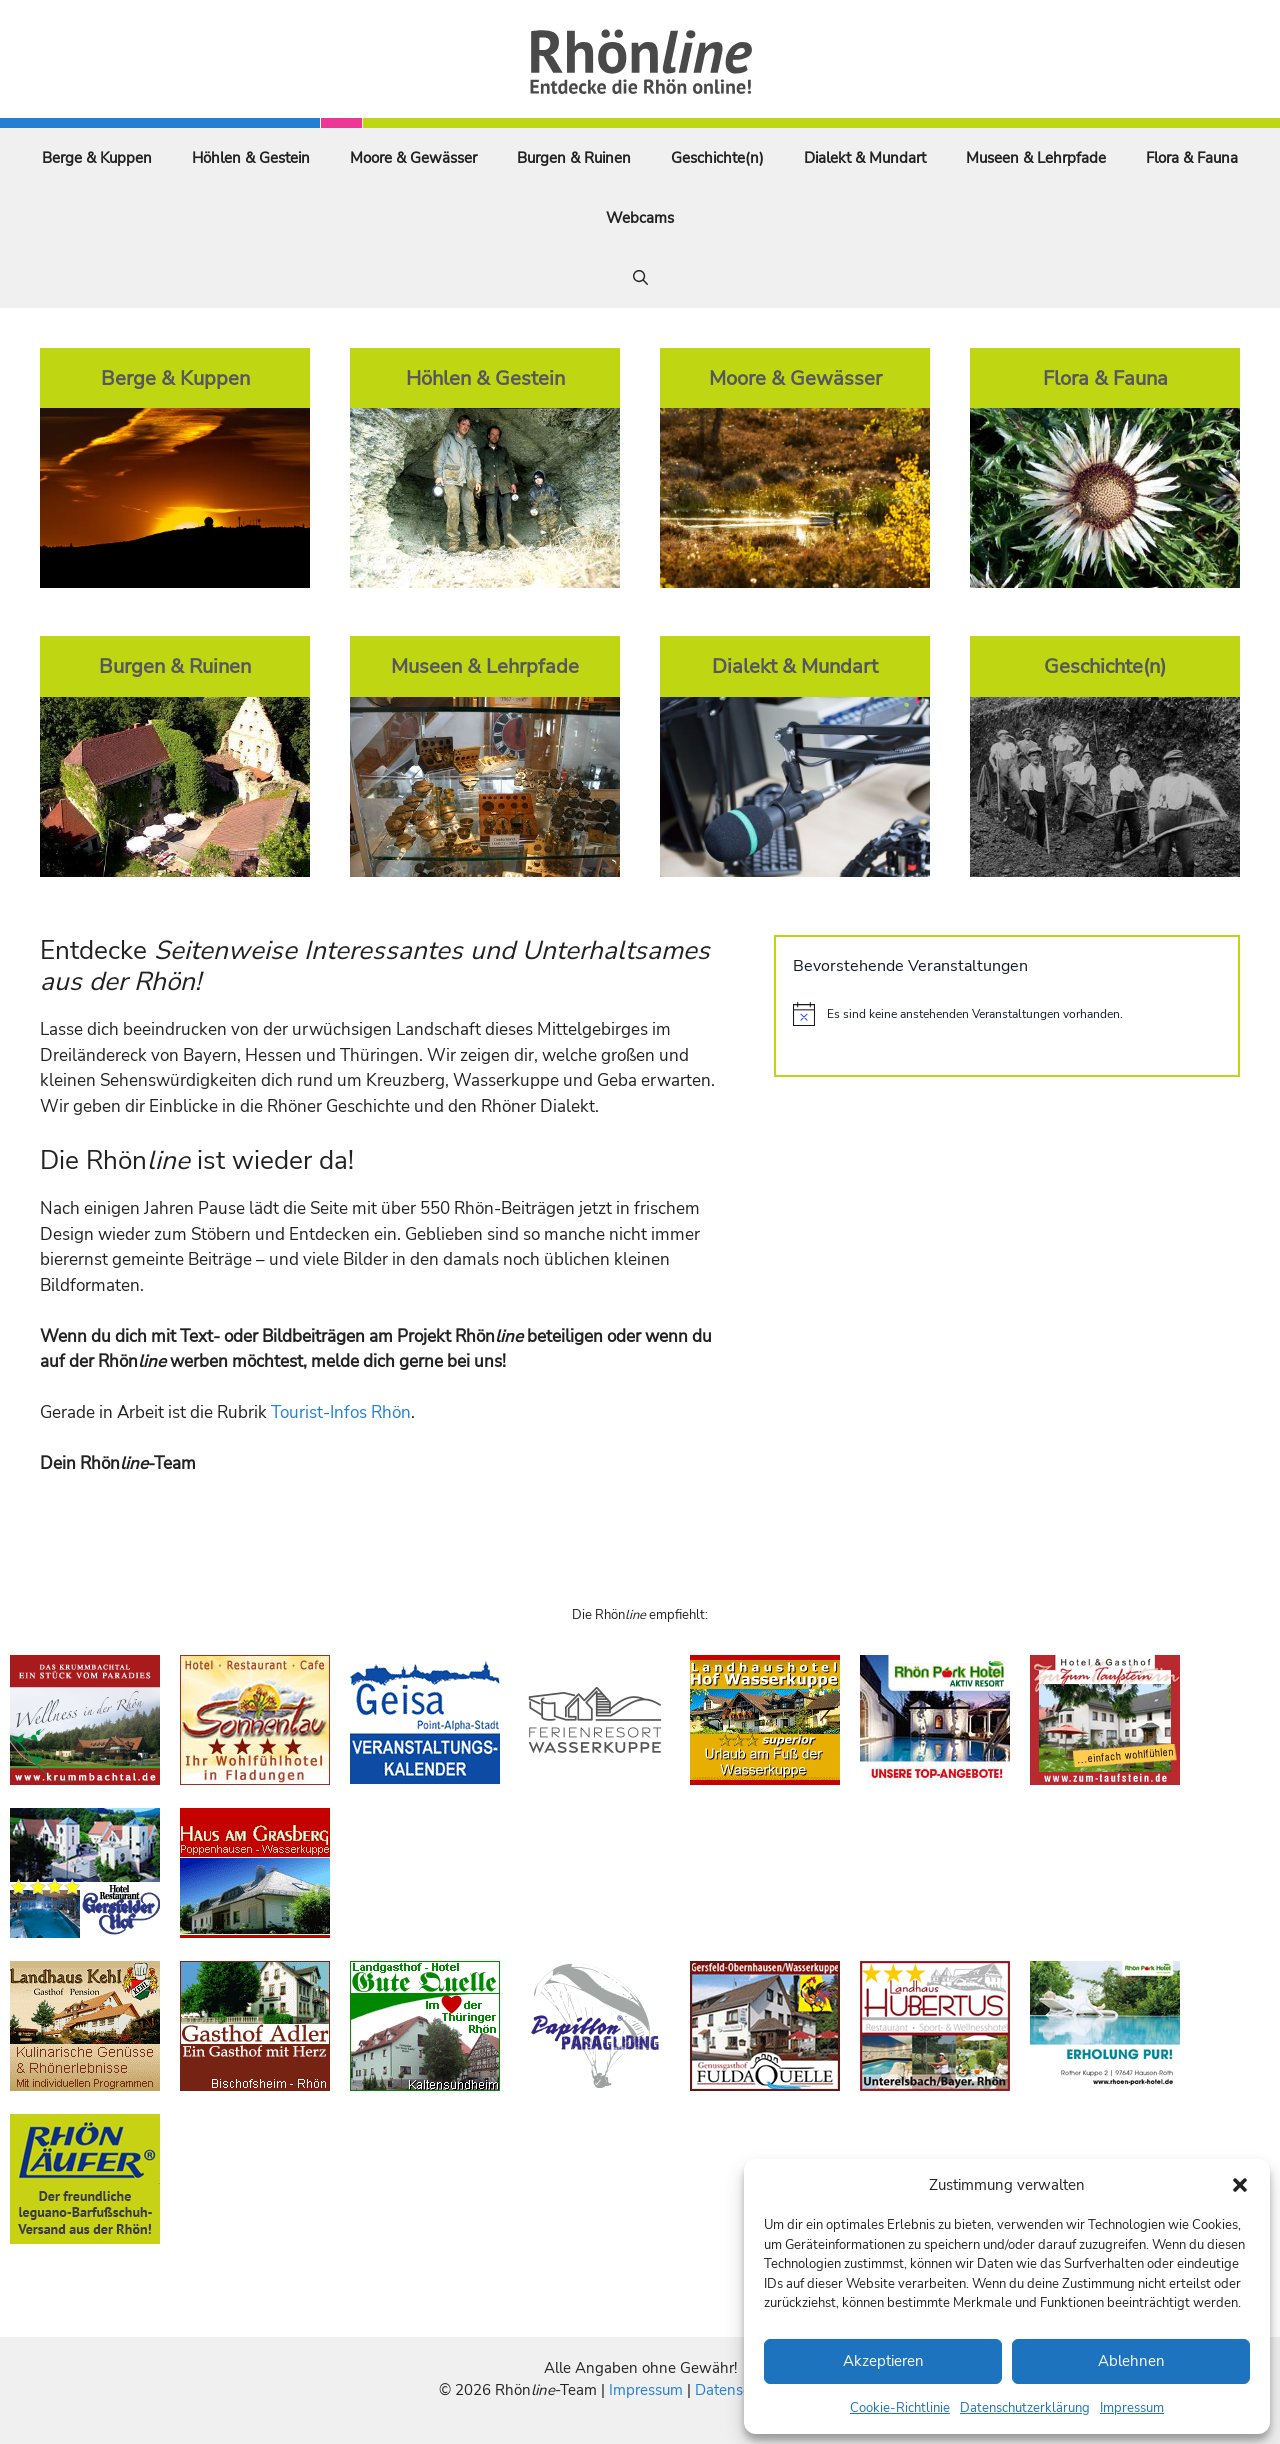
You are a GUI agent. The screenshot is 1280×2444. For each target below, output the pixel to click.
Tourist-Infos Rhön (341, 1412)
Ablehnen (1131, 2361)
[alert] (1007, 1014)
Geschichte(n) (717, 158)
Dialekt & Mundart (865, 158)
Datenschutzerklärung (1025, 2408)
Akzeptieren (883, 2361)
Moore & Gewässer (413, 158)
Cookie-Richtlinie (900, 2408)
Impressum (1132, 2408)
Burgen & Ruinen (574, 158)
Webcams (640, 218)
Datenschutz (737, 2390)
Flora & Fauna (1192, 158)
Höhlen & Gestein (251, 158)
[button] (1240, 2185)
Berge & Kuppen (97, 158)
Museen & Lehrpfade (1036, 158)
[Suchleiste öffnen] (640, 278)
